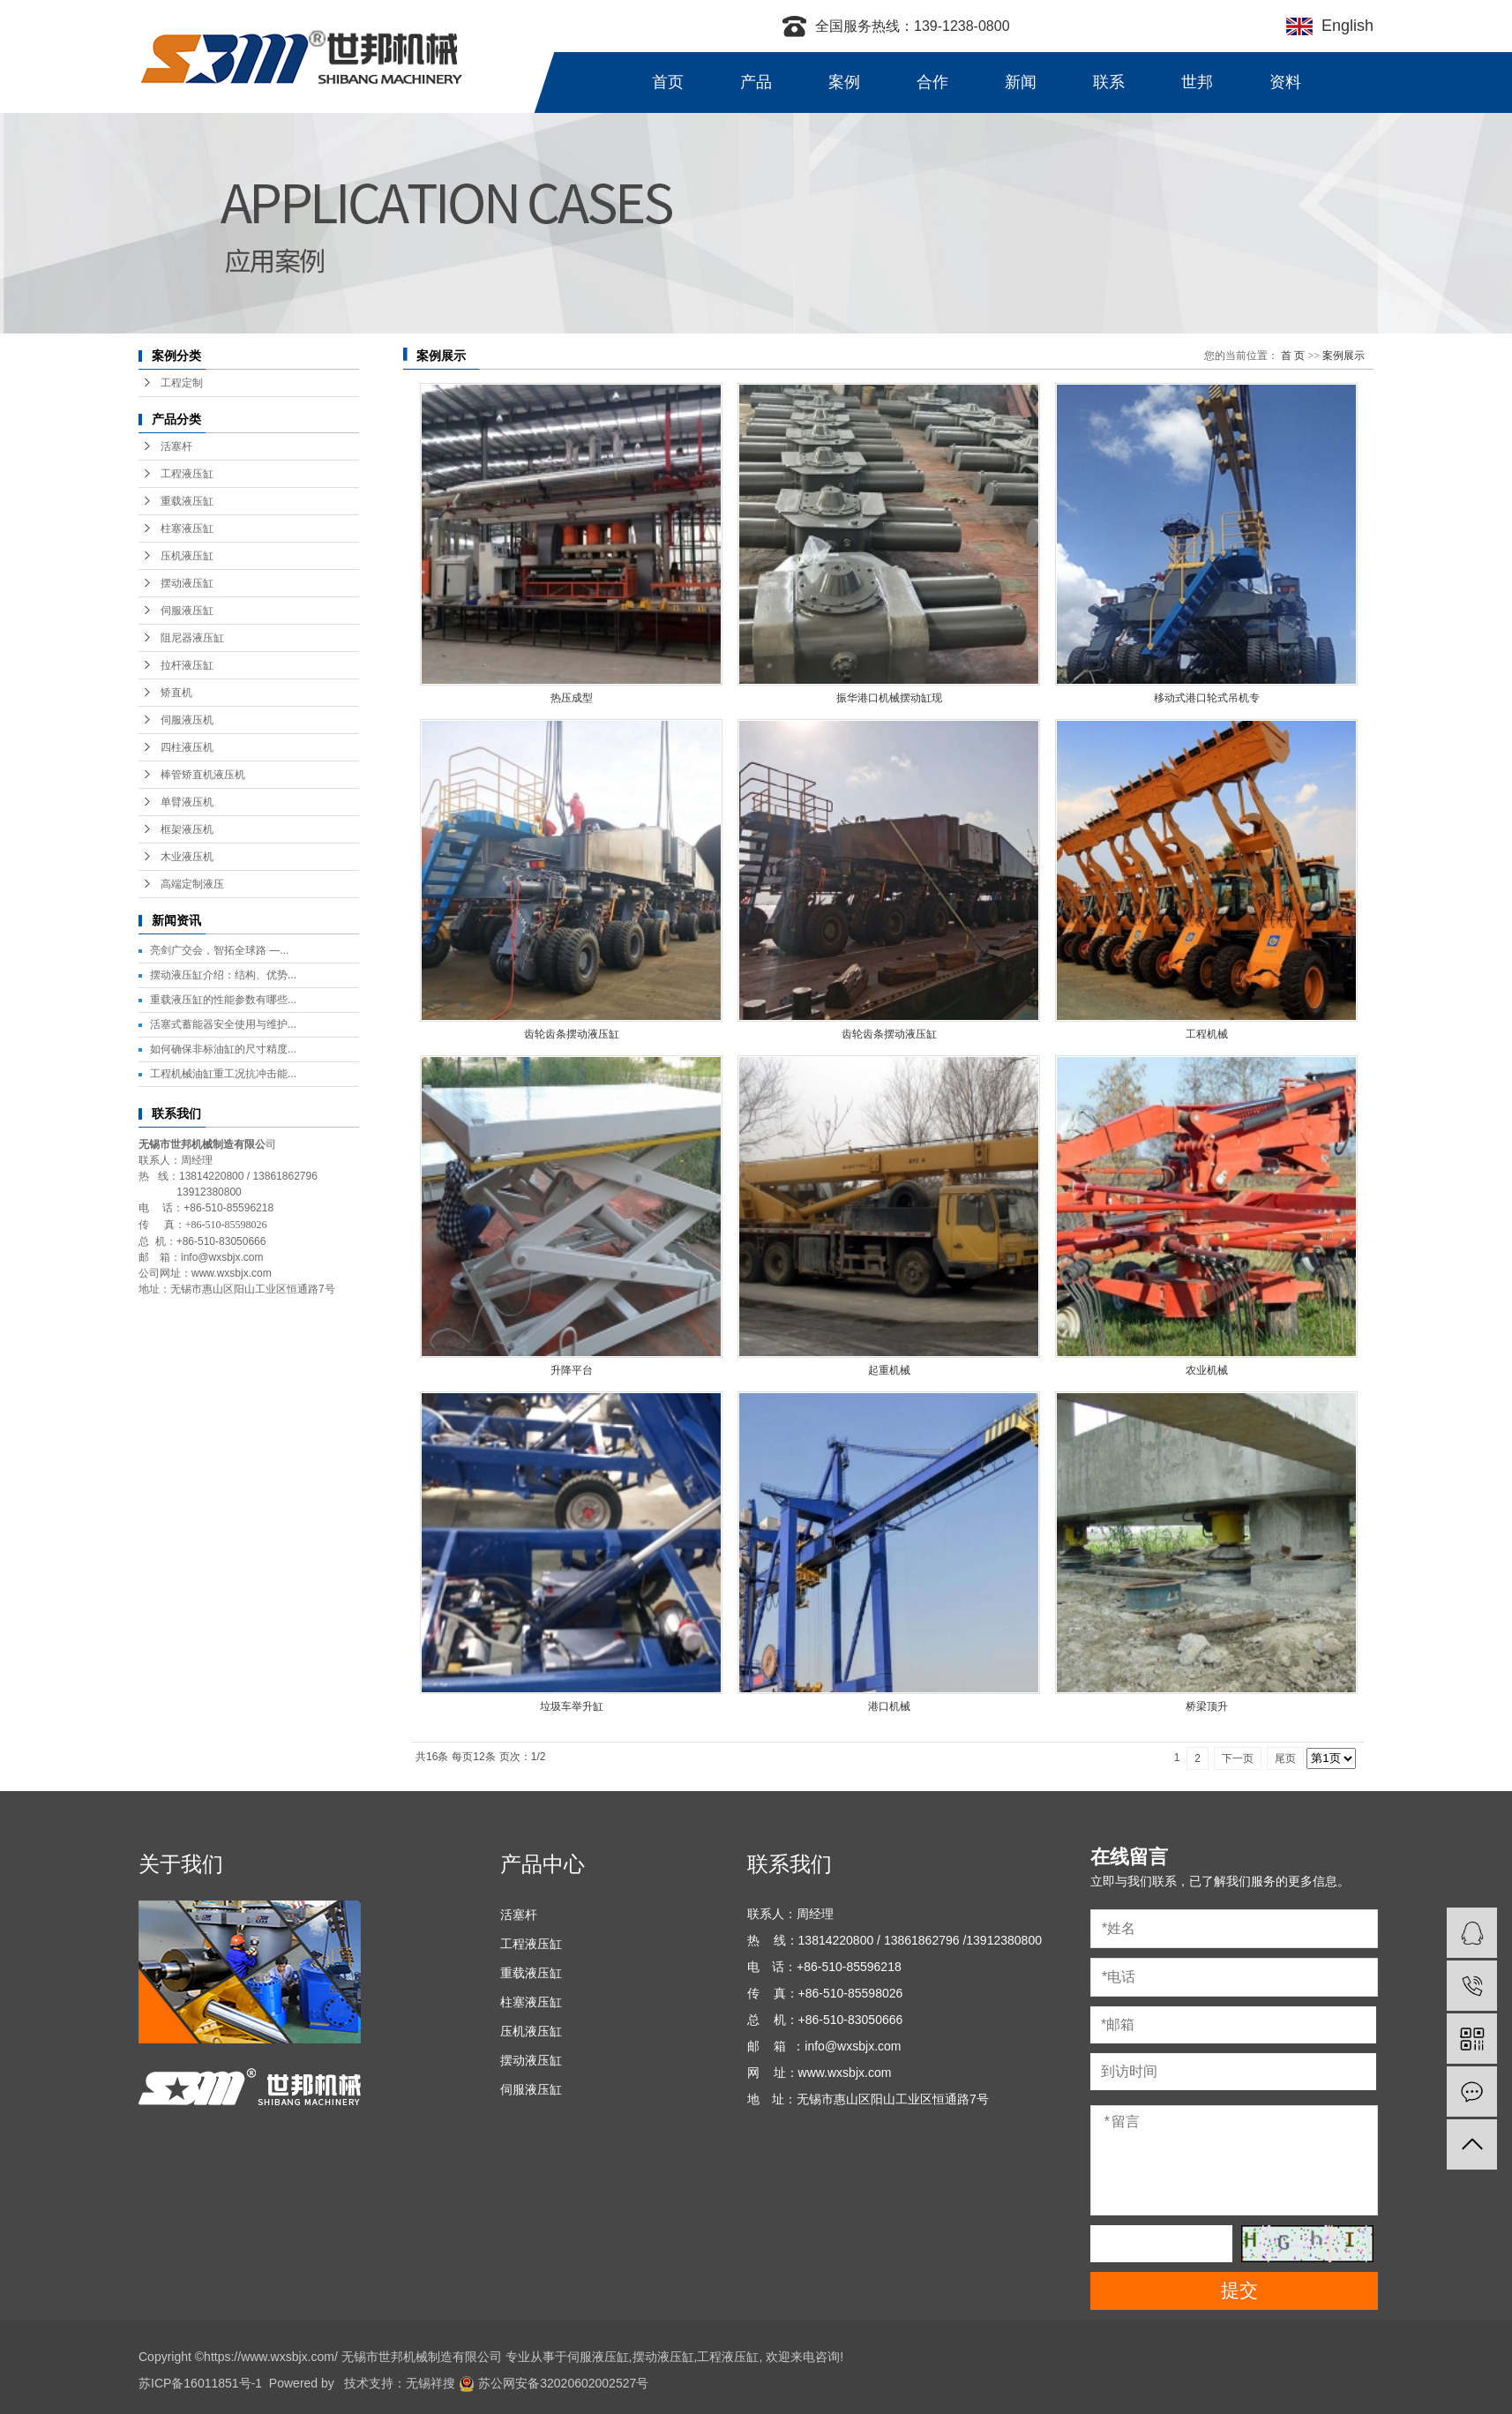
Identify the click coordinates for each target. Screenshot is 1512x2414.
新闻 (1021, 82)
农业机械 (1207, 1370)
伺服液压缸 (187, 610)
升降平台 (571, 1370)
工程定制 (182, 383)
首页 (668, 82)
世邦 (1197, 82)
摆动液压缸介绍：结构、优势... (223, 975)
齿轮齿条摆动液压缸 (571, 1034)
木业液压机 (187, 857)
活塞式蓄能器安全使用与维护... (223, 1024)
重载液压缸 (187, 501)
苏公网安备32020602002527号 (553, 2383)
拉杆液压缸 (187, 665)
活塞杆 (176, 446)
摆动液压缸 (187, 583)
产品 (756, 82)
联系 (1109, 82)
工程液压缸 (187, 474)
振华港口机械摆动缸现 (889, 698)
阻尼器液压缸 (192, 638)
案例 (844, 82)
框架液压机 (187, 829)
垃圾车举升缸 (571, 1706)
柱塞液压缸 (187, 528)
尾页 (1285, 1758)
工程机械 (1207, 1034)
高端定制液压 (192, 884)
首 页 (1293, 355)
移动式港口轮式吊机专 (1207, 698)
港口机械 (889, 1706)
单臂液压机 (187, 802)
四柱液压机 (187, 747)
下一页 (1238, 1758)
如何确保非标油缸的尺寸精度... (223, 1049)
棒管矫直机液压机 (203, 774)
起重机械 (889, 1370)
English (1343, 25)
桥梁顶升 (1207, 1706)
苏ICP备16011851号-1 (200, 2383)
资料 (1285, 82)
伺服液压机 (187, 720)
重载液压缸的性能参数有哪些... (223, 999)
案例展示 (1343, 355)
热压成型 (571, 698)
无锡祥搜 (430, 2383)
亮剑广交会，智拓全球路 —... (219, 950)
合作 (932, 82)
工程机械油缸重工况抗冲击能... (223, 1074)
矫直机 (176, 692)
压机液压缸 (187, 556)
